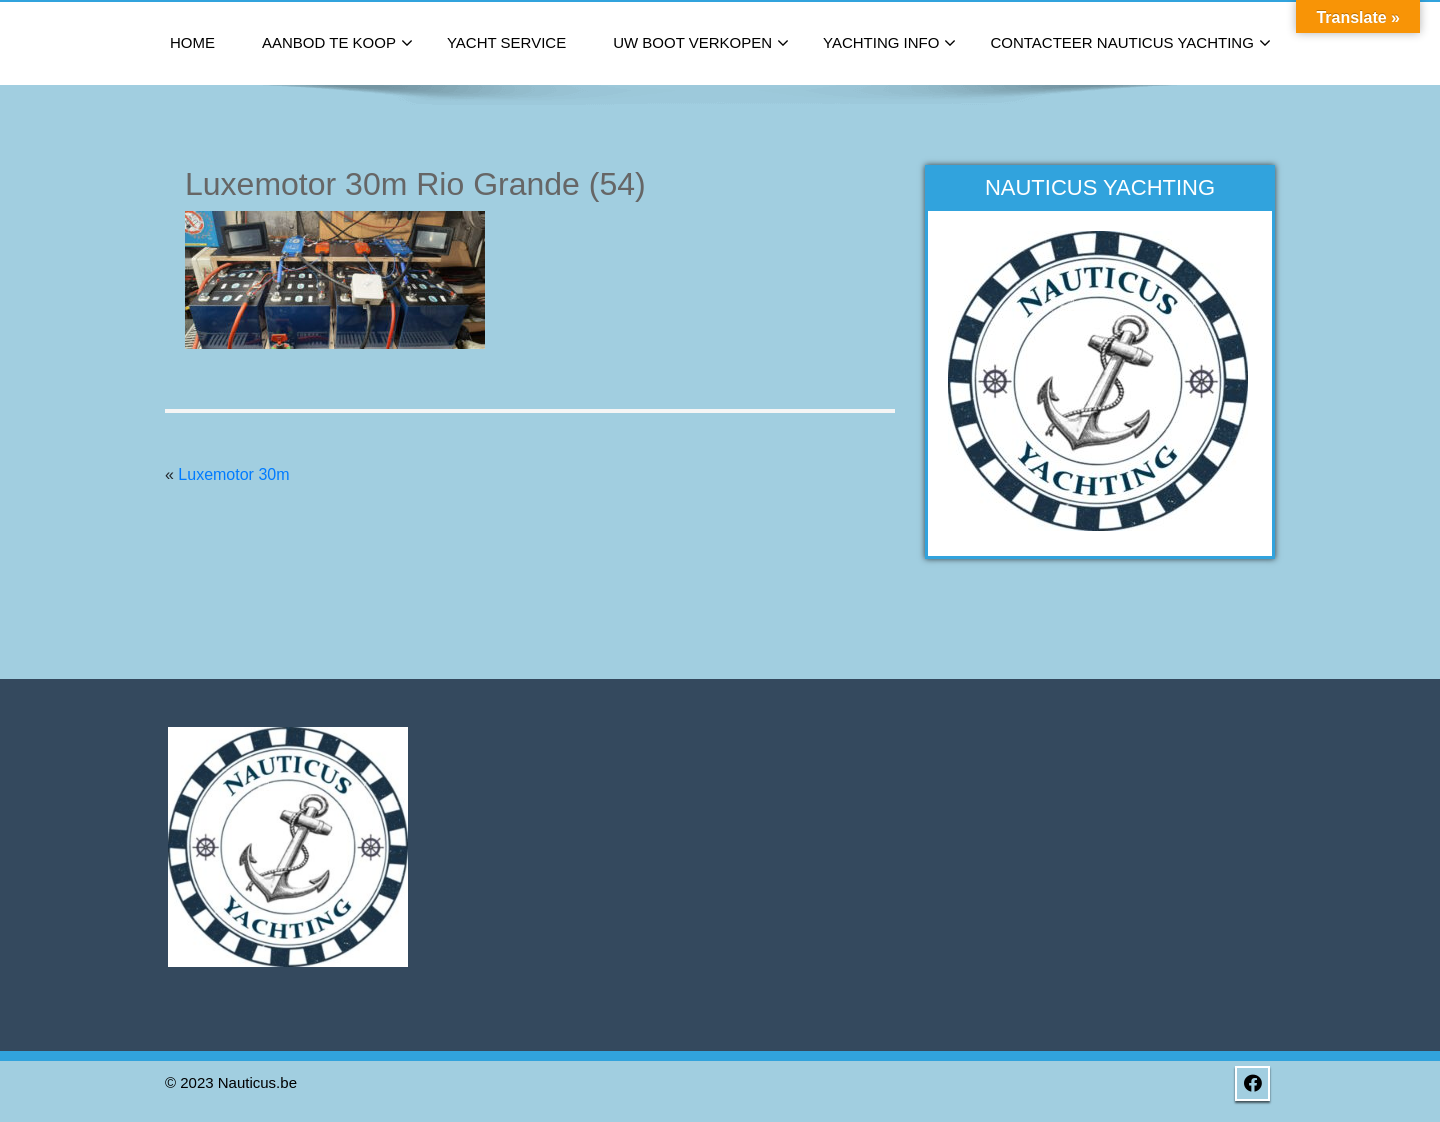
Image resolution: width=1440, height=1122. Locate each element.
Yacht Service (506, 42)
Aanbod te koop (337, 44)
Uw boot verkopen (701, 44)
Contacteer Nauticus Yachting (1130, 44)
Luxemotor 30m (233, 474)
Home (192, 42)
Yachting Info (889, 44)
